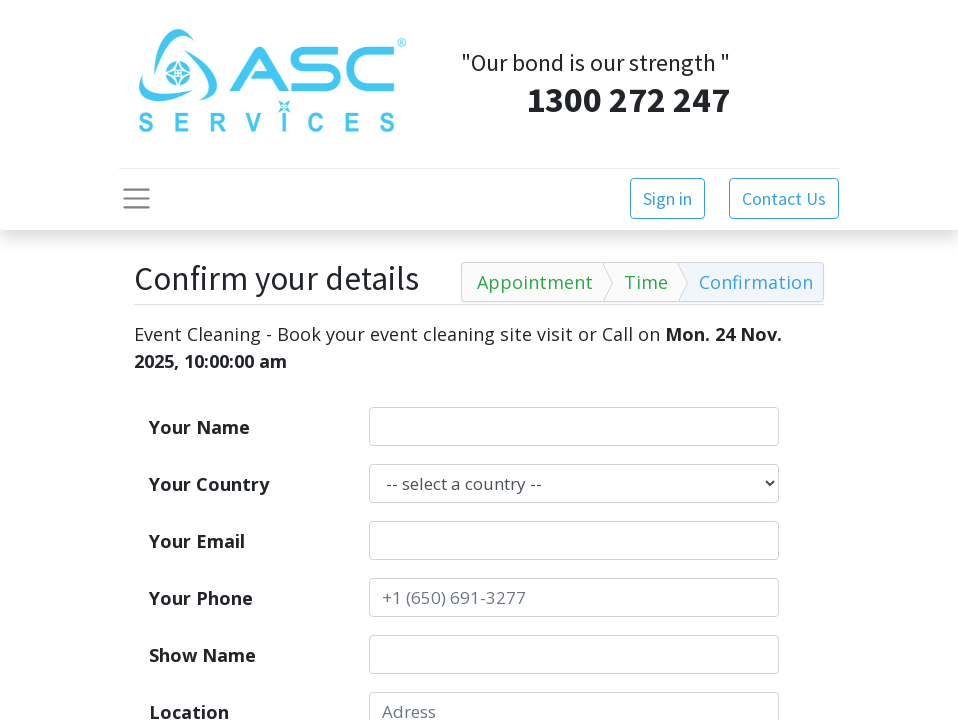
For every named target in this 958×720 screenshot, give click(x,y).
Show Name (202, 655)
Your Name (199, 427)
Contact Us (784, 198)
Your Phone (201, 598)
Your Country (209, 484)
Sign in (667, 198)
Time (646, 282)
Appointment (535, 282)
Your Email (197, 541)
